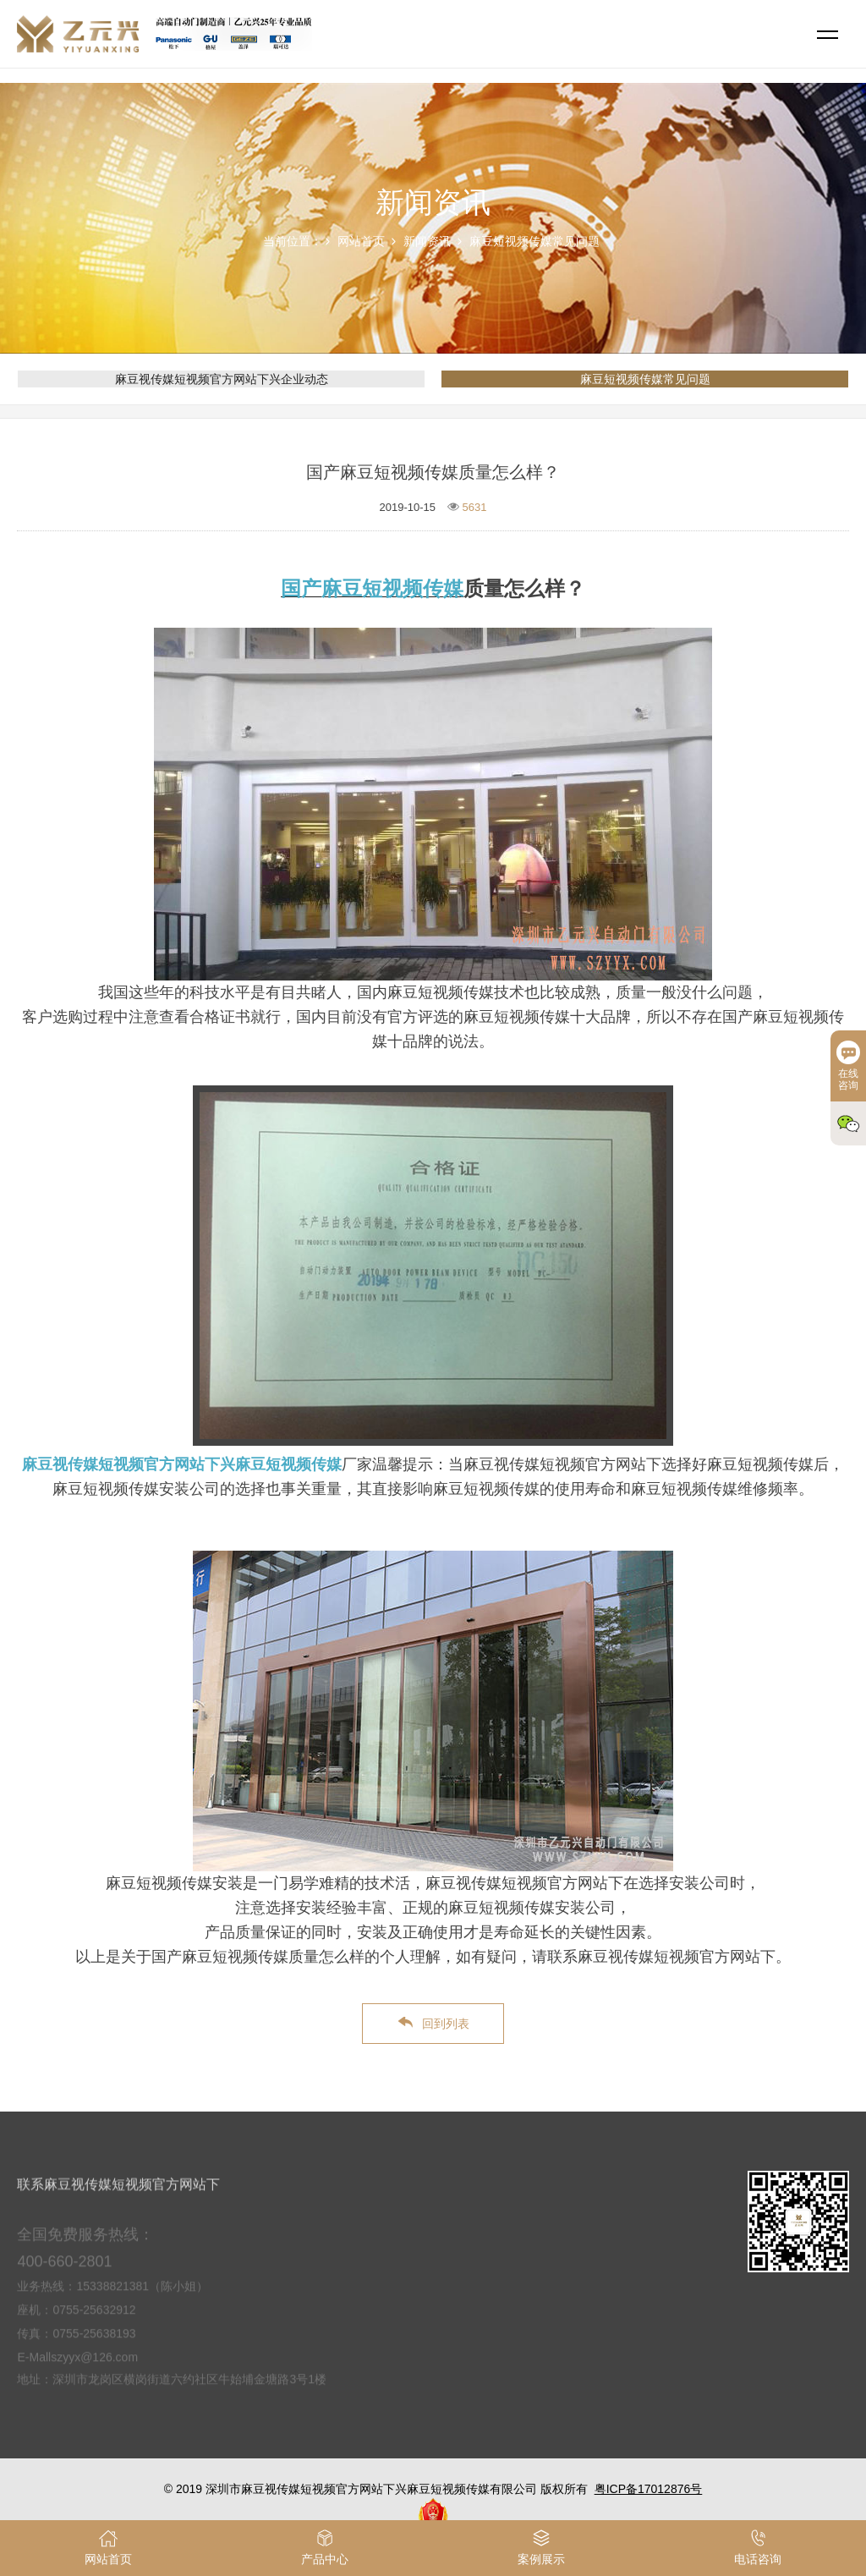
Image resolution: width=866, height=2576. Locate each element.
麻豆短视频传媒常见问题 (534, 241)
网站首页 (361, 241)
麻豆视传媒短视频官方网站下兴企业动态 (221, 379)
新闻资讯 (427, 241)
